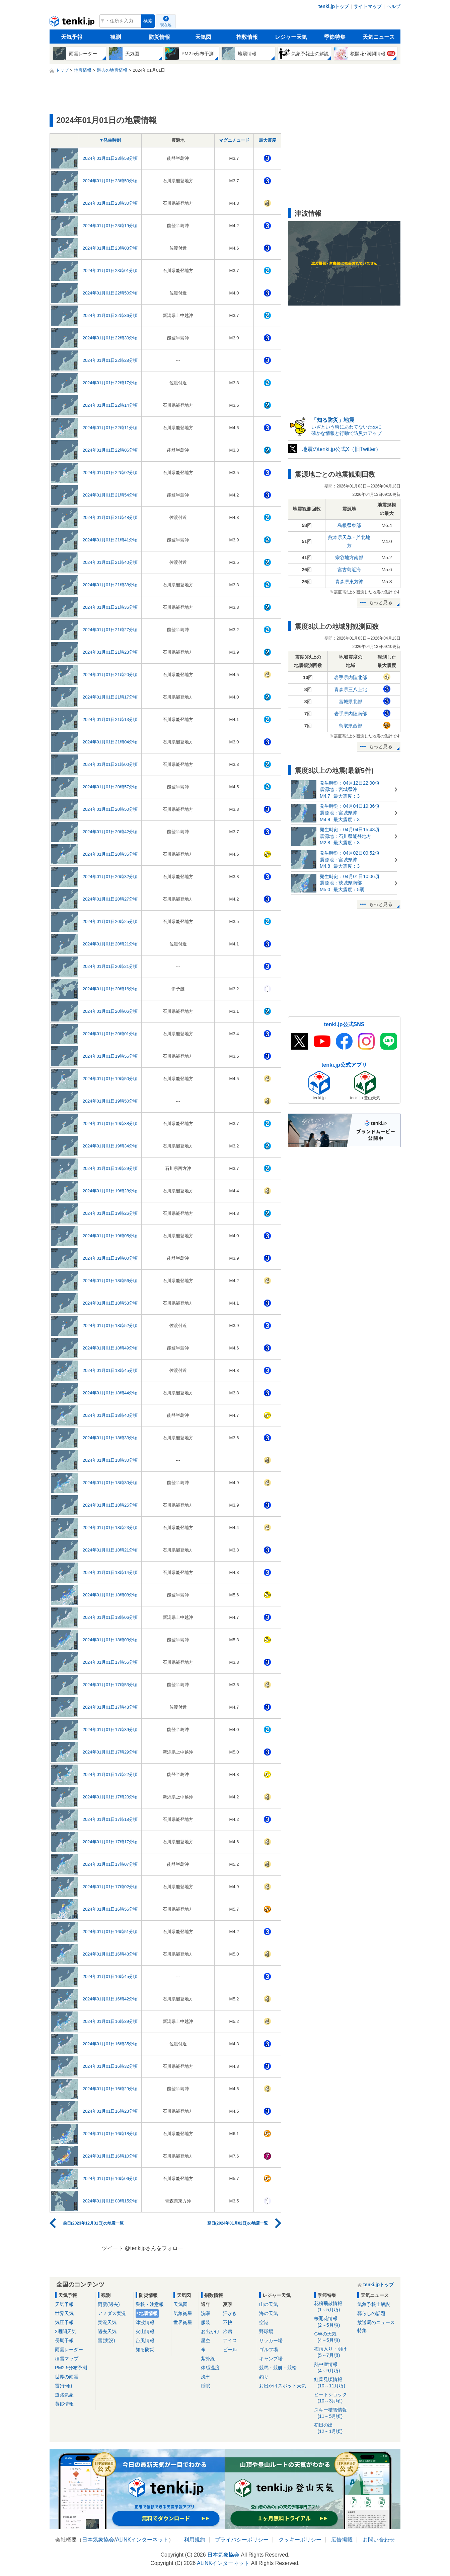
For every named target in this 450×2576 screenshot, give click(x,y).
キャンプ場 (271, 2358)
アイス (230, 2340)
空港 (264, 2322)
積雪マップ (66, 2358)
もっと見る (380, 602)
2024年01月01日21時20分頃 (110, 674)
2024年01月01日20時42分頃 (110, 831)
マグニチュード (234, 140)
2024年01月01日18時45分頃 (110, 1370)
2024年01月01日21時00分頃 (110, 764)
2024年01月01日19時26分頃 (110, 1213)
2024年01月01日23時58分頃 (110, 158)
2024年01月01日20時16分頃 (110, 988)
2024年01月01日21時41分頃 (110, 539)
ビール (230, 2349)
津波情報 (145, 2322)
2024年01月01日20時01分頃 (110, 1033)
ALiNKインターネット (142, 2539)
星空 (205, 2340)
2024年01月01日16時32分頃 (110, 2066)
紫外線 (208, 2358)
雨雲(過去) (109, 2304)
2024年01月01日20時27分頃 (110, 899)
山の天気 (268, 2304)
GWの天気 (333, 2337)
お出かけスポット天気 (282, 2385)
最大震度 (267, 140)
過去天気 (107, 2331)
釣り (264, 2376)
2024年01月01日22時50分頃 (110, 292)
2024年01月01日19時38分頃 (110, 1123)
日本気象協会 (98, 2539)
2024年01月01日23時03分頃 (110, 248)
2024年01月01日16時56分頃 (110, 1909)
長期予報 (64, 2340)
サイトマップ (368, 6)
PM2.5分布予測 (71, 2367)
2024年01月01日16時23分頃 (110, 2111)
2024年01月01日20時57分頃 (110, 786)
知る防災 (145, 2349)
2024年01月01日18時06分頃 (110, 1617)
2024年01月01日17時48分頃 (110, 1707)
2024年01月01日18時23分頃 (110, 1527)
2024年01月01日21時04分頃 (110, 741)
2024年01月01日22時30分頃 (110, 337)
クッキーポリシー (300, 2539)
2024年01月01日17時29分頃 (110, 1752)
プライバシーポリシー (242, 2539)
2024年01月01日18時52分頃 (110, 1325)
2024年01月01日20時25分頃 (110, 921)
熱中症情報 (333, 2368)
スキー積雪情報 (333, 2413)
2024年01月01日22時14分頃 (110, 405)
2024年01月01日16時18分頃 (110, 2133)
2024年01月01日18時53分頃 (110, 1303)
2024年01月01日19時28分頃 (110, 1190)
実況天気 (107, 2322)
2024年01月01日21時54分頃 (110, 495)
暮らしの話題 (371, 2313)
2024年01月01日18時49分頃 (110, 1347)
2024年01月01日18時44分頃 (110, 1392)
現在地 (165, 25)
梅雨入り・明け (333, 2352)
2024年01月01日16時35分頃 (110, 2043)
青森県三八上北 (350, 689)
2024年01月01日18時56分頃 (110, 1280)
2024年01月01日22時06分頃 (110, 450)
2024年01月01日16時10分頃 (110, 2156)
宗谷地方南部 (349, 557)
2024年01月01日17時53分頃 (110, 1684)
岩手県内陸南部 (350, 713)
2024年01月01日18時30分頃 (110, 1460)
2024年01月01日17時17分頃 (110, 1841)
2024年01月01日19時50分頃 (110, 1078)
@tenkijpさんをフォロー (154, 2248)
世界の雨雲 (66, 2376)
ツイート (112, 2248)
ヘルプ (393, 6)
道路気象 (64, 2394)
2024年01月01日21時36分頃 (110, 607)
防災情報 (159, 37)
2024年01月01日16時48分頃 (110, 1954)
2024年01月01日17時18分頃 (110, 1819)
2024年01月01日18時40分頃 (110, 1415)
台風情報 (145, 2340)
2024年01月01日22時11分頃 (110, 427)
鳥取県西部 (350, 725)
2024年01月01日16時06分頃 (110, 2178)
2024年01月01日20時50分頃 (110, 809)
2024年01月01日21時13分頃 (110, 719)
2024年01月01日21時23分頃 (110, 652)
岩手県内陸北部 (350, 677)
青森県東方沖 (349, 581)
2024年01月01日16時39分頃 (110, 2021)
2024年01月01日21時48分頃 (110, 517)
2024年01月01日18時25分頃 (110, 1505)
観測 (115, 37)
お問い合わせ (379, 2539)
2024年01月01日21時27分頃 (110, 629)
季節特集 (335, 37)
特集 (362, 2330)
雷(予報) (63, 2385)
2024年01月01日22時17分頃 (110, 382)
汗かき (230, 2313)
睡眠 (205, 2385)
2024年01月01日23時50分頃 (110, 180)
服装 (205, 2322)
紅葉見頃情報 (333, 2383)
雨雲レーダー (69, 2349)
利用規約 (194, 2539)
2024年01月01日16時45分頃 (110, 1976)
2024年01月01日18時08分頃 (110, 1594)
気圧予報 (64, 2322)
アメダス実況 (112, 2313)
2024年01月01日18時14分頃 (110, 1572)
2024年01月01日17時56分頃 (110, 1662)
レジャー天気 (291, 37)
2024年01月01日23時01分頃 (110, 270)
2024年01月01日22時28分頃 (110, 360)
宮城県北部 (350, 701)
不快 (227, 2322)
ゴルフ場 (268, 2349)
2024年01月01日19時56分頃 (110, 1056)
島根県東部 (349, 525)
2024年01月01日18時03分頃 (110, 1639)
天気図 (203, 37)
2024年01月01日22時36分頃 (110, 315)
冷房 (227, 2331)
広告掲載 (342, 2539)
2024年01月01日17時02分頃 (110, 1886)
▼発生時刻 (110, 140)
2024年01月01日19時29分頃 (110, 1168)
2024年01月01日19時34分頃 (110, 1145)
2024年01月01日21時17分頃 (110, 697)
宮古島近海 (349, 569)
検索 (148, 20)
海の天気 (268, 2313)
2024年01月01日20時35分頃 (110, 854)
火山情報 (145, 2331)
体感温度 (210, 2367)
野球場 (266, 2331)
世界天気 (64, 2313)
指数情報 (247, 37)
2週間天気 (65, 2331)
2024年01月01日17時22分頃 (110, 1774)
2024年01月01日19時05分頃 (110, 1235)
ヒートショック (333, 2398)
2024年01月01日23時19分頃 (110, 225)
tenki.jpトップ (333, 6)
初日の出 (333, 2428)
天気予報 (71, 37)
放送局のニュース (376, 2322)
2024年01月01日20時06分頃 (110, 1011)
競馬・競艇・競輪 (278, 2367)
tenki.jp (73, 22)
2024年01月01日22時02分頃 (110, 472)
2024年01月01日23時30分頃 (110, 203)
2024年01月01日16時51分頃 (110, 1931)
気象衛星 (182, 2313)
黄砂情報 (64, 2403)
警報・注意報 (150, 2304)
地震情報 (148, 2313)
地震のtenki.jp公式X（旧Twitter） (341, 449)
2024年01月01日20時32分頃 (110, 876)
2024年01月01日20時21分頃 (110, 943)
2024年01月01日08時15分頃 (110, 2200)
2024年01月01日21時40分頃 (110, 562)
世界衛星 (182, 2322)
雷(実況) (106, 2340)
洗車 (205, 2376)
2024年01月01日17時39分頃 (110, 1729)
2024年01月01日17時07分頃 (110, 1864)
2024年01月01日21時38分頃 (110, 584)
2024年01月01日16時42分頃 (110, 1998)
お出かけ (210, 2331)
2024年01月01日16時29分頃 (110, 2088)
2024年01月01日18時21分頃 (110, 1550)
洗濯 (205, 2313)
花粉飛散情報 (333, 2307)
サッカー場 (271, 2340)
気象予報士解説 (373, 2304)
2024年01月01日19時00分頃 (110, 1258)
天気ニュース (379, 37)
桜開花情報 (333, 2322)
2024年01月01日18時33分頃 (110, 1437)
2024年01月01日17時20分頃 (110, 1796)
